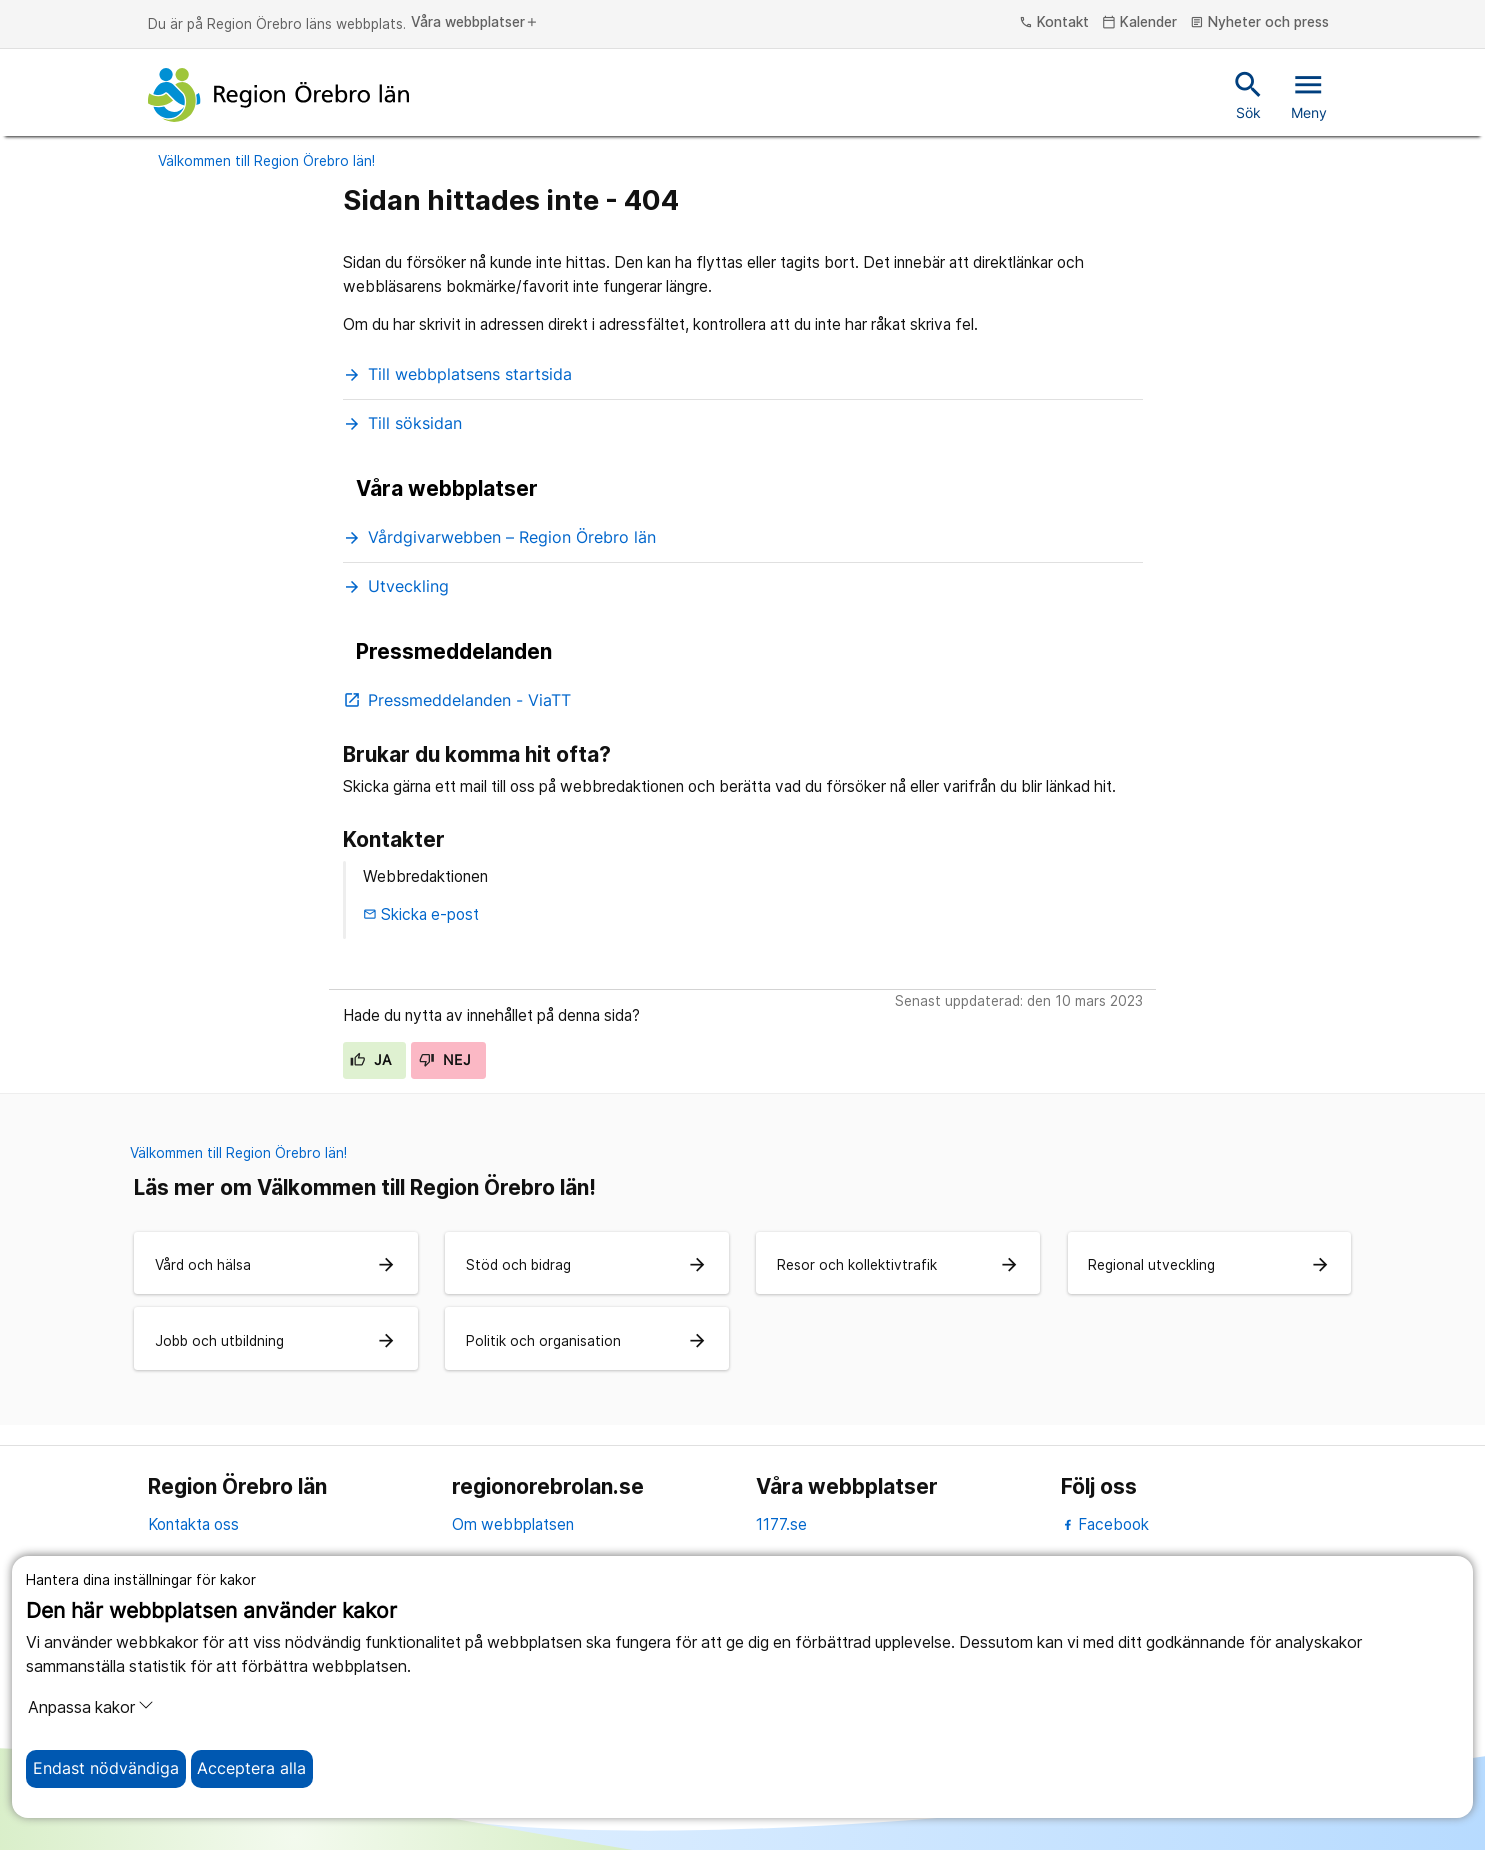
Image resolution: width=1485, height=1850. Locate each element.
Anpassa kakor (91, 1707)
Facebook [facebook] (1105, 1524)
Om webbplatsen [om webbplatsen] (513, 1524)
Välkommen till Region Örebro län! (266, 161)
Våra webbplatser (475, 23)
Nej (445, 1060)
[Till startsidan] (279, 95)
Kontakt (1054, 23)
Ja (370, 1060)
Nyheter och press (1259, 23)
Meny (1309, 94)
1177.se (781, 1524)
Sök (1248, 94)
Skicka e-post (421, 914)
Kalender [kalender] (1139, 23)
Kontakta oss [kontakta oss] (193, 1524)
